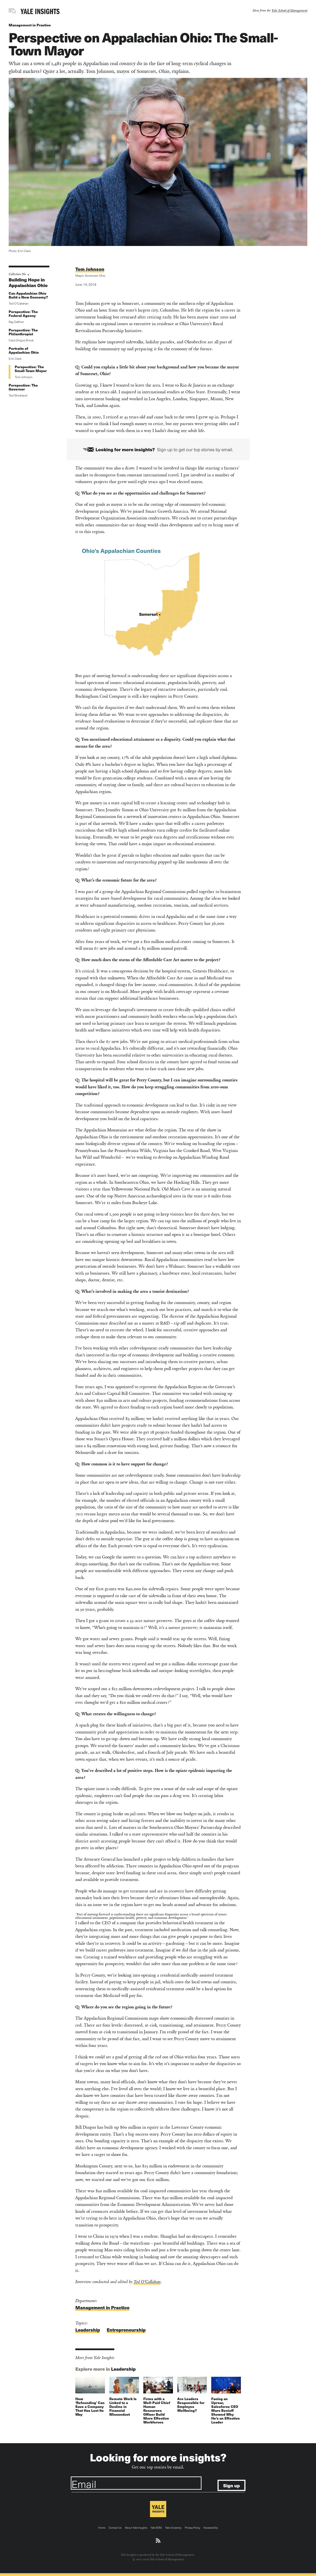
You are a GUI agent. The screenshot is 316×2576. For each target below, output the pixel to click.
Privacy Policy (192, 2527)
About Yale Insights (136, 2527)
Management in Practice (30, 24)
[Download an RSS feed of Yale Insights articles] (158, 2541)
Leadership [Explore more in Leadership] (123, 2369)
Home (101, 2527)
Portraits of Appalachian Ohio (24, 350)
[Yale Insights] (40, 12)
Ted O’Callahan (147, 2281)
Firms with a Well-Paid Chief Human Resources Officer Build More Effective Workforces (156, 2410)
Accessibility (210, 2527)
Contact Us (115, 2527)
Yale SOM (156, 2527)
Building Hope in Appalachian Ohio (28, 282)
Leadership (87, 2329)
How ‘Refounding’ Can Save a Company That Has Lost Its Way (90, 2406)
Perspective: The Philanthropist (23, 332)
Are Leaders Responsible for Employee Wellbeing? (191, 2404)
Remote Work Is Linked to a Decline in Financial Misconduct (123, 2406)
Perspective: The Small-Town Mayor (31, 368)
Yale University (173, 2527)
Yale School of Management (289, 10)
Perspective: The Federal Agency (23, 313)
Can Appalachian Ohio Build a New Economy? (28, 295)
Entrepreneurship (126, 2329)
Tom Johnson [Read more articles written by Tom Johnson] (89, 269)
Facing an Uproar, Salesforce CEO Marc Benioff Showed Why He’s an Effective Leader (225, 2410)
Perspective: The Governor (23, 387)
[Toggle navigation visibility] (12, 11)
